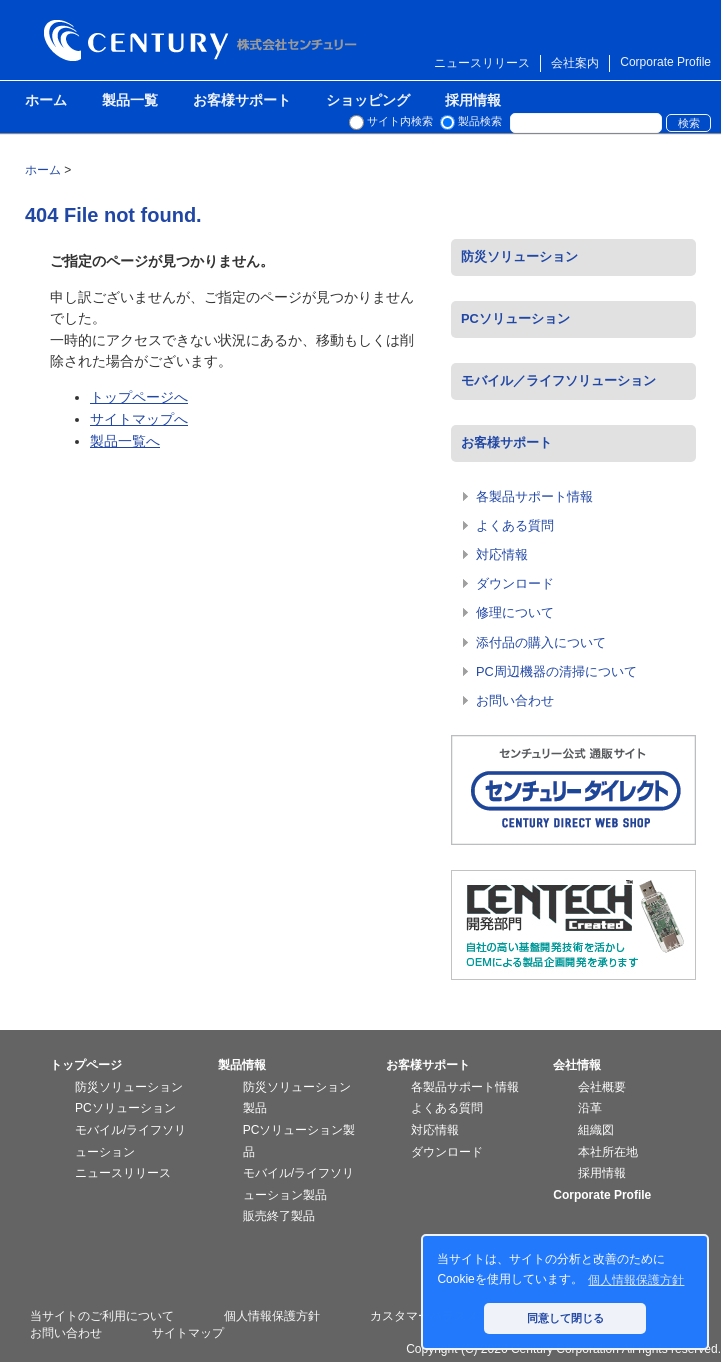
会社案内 (575, 63)
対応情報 (502, 554)
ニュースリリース (482, 63)
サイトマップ (188, 1333)
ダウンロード (515, 583)
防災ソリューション (519, 256)
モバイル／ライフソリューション (558, 380)
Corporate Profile (665, 62)
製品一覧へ (125, 441)
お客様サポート (242, 101)
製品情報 (242, 1065)
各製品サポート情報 (534, 496)
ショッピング (368, 101)
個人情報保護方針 (272, 1316)
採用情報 (473, 101)
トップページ (86, 1065)
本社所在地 (608, 1152)
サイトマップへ (139, 419)
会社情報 (577, 1065)
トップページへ (139, 397)
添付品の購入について (541, 642)
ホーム (46, 101)
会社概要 (602, 1087)
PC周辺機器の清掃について (556, 671)
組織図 (596, 1130)
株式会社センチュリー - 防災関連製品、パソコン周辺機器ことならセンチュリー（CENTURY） (204, 40)
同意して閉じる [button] (565, 1318)
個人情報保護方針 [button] (636, 1280)
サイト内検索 (400, 121)
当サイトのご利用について (102, 1316)
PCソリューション (515, 318)
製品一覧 (130, 101)
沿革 (590, 1108)
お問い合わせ (515, 700)
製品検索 (480, 121)
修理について (515, 612)
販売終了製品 (279, 1216)
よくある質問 (515, 525)
